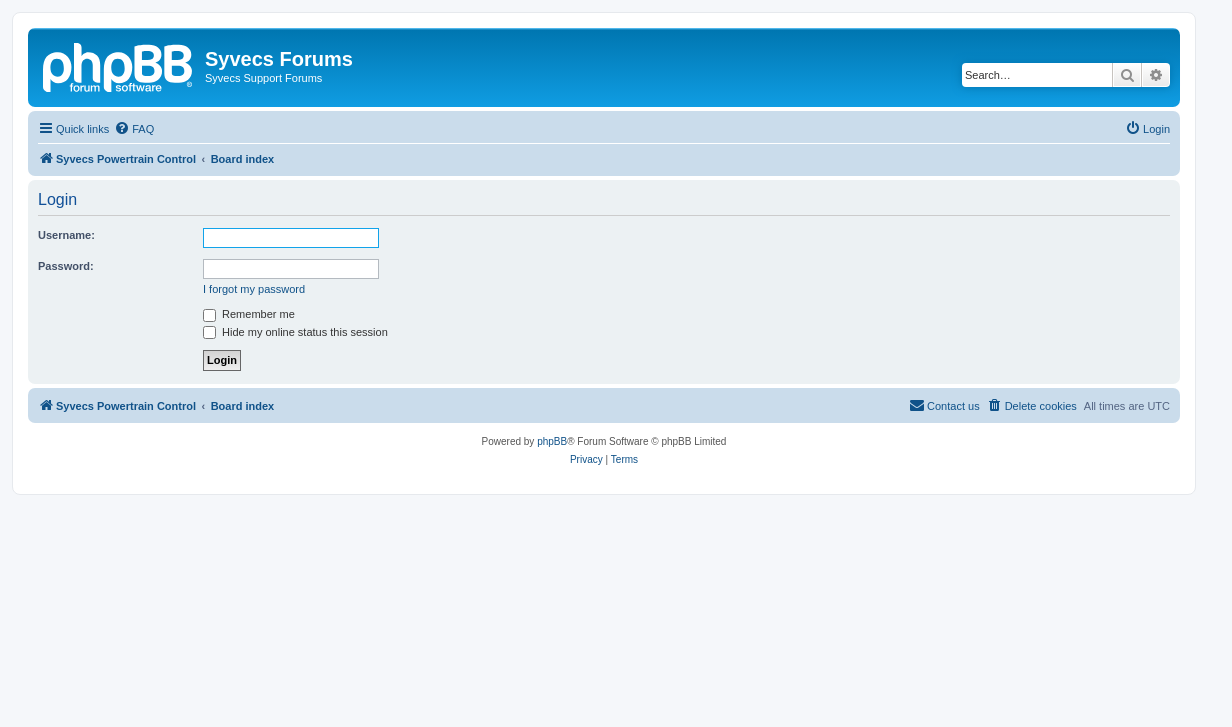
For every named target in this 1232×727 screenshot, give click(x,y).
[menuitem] (134, 129)
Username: (66, 235)
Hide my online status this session (295, 332)
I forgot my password (254, 289)
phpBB (552, 441)
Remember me (249, 314)
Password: (66, 266)
